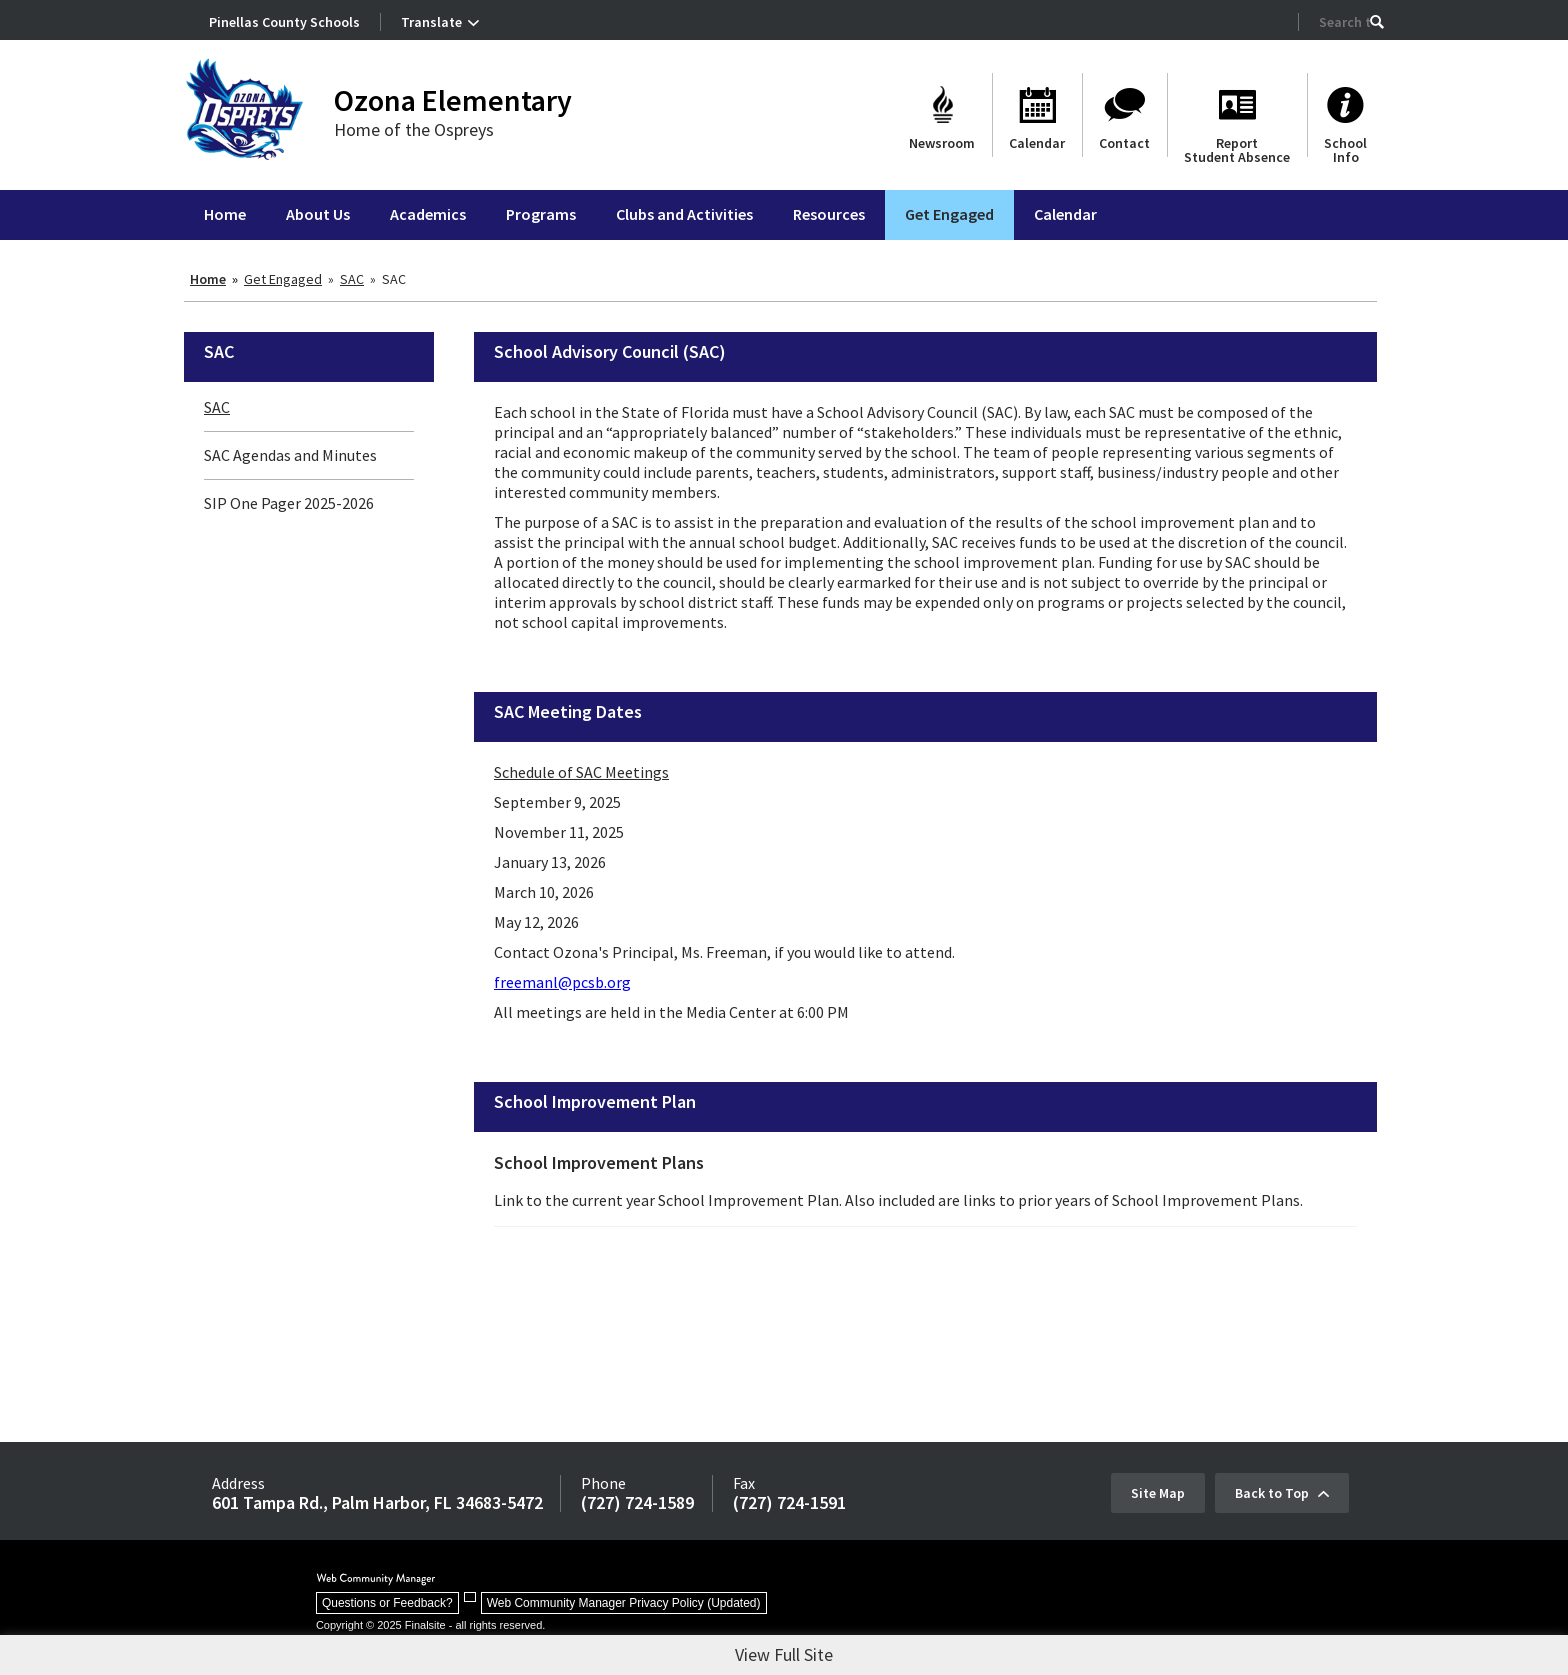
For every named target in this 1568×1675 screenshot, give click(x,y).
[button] (1377, 22)
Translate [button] (431, 22)
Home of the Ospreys (414, 129)
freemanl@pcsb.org (562, 982)
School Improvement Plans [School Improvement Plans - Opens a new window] (599, 1162)
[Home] (225, 215)
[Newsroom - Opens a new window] (942, 115)
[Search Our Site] (1344, 22)
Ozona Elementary (453, 100)
